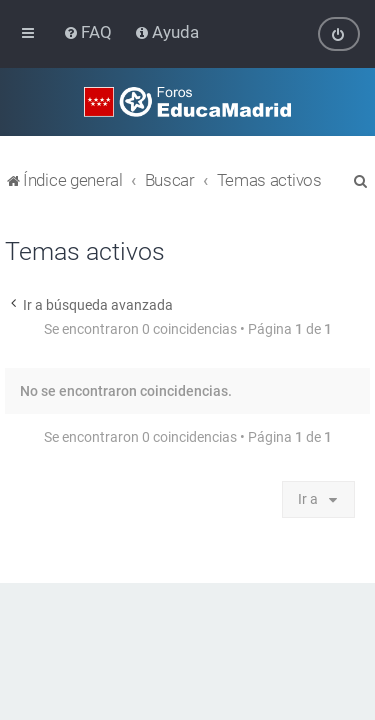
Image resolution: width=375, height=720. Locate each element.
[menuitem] (89, 32)
